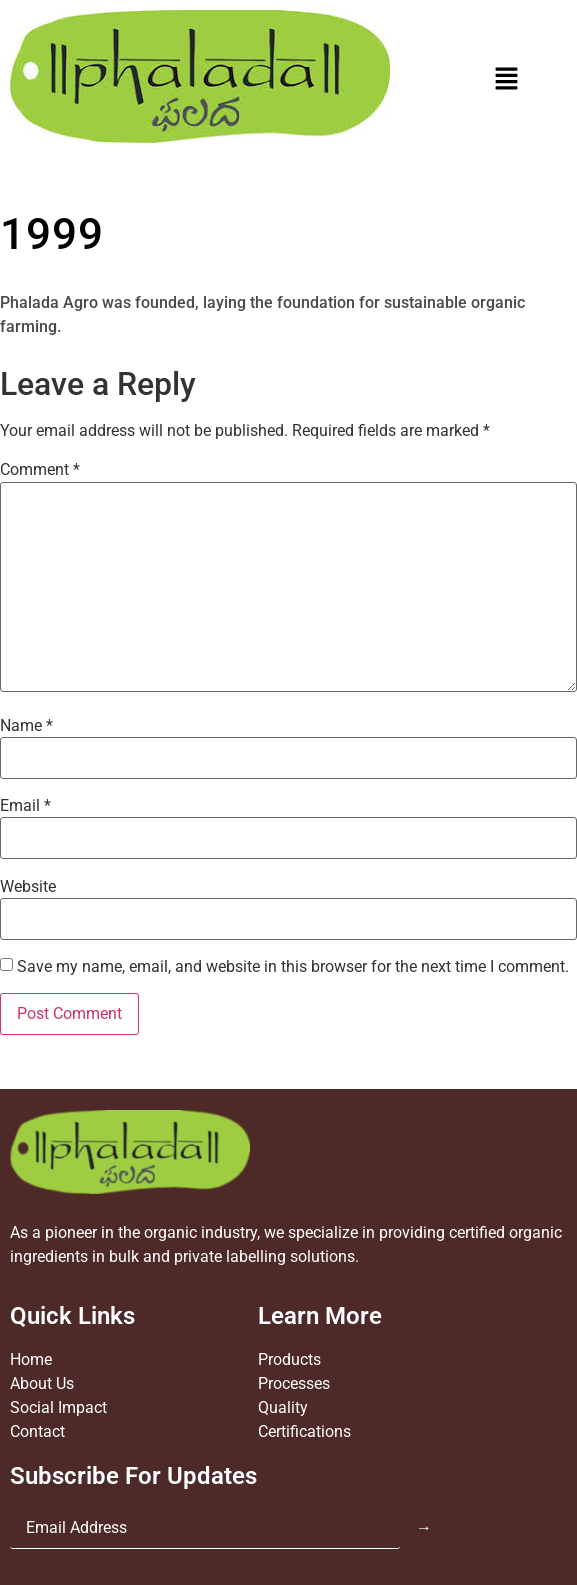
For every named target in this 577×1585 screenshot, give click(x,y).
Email (25, 806)
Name (26, 726)
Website (28, 887)
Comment (40, 470)
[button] (506, 80)
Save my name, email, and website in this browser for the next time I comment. (293, 967)
